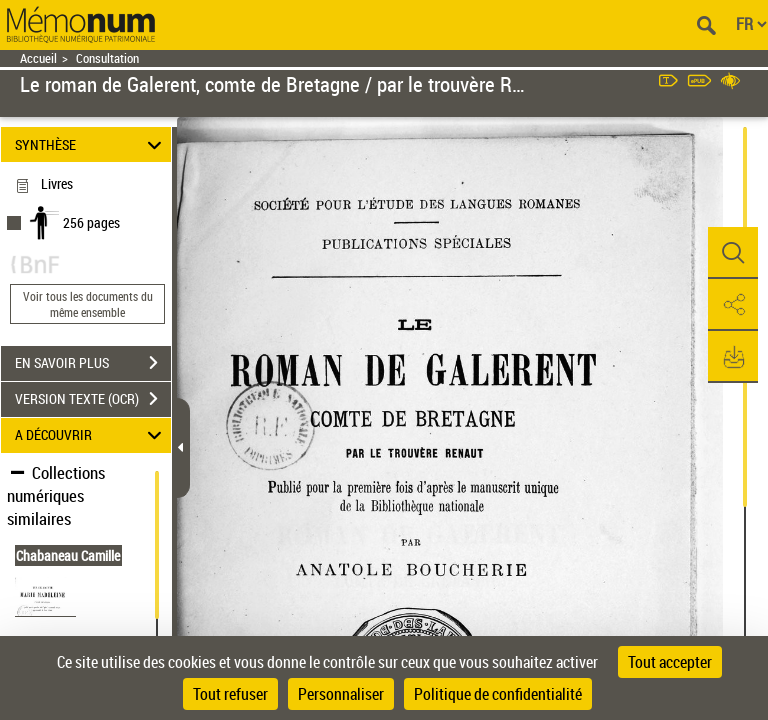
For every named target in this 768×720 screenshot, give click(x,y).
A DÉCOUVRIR (91, 435)
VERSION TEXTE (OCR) (93, 399)
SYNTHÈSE (91, 144)
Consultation (107, 58)
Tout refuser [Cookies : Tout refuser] (230, 694)
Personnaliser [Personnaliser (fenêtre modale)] (341, 694)
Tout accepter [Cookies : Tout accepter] (670, 662)
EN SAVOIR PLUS (93, 363)
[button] (733, 253)
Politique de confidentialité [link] (498, 694)
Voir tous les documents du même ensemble (88, 304)
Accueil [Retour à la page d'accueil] (38, 58)
